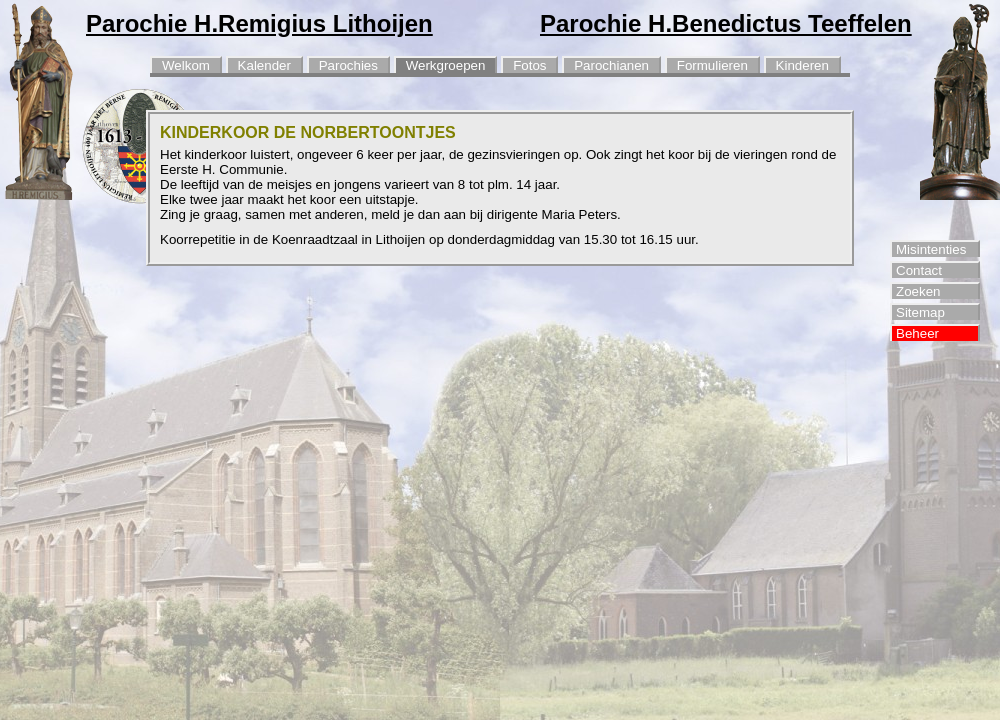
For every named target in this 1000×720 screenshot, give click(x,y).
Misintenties (931, 249)
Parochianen (611, 65)
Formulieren (712, 65)
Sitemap (920, 312)
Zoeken (918, 291)
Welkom (186, 65)
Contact (919, 270)
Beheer (917, 333)
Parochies (348, 65)
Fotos (529, 65)
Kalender (264, 65)
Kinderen (802, 65)
